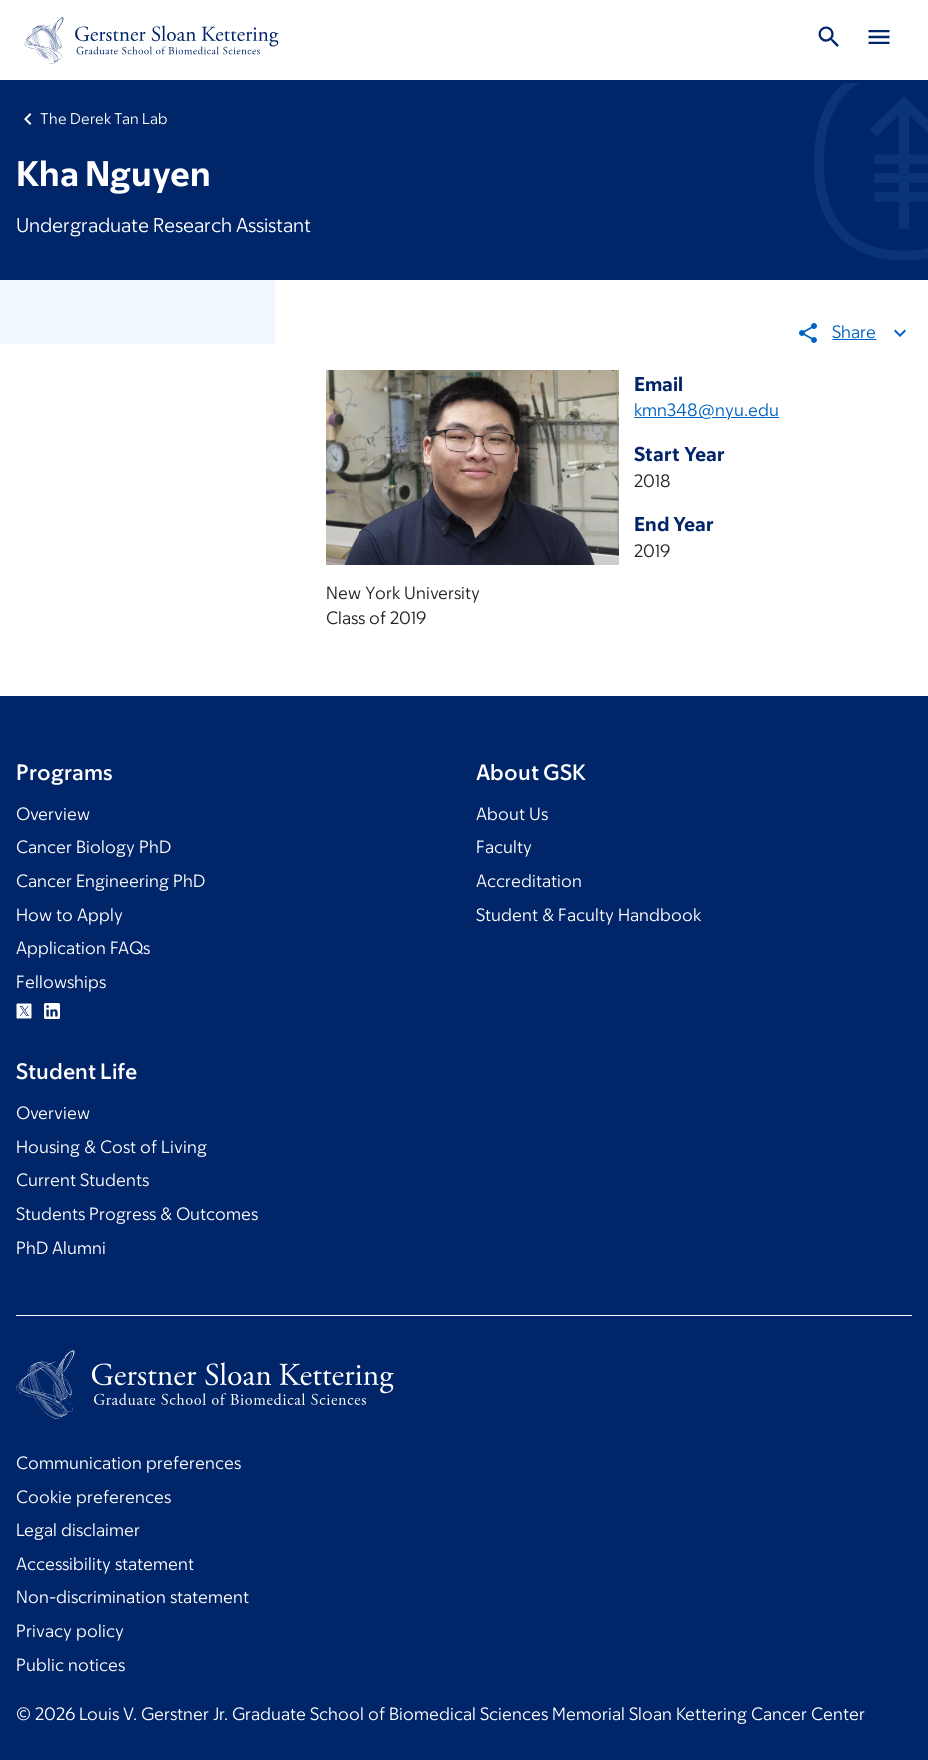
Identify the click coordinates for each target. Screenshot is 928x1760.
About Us (512, 814)
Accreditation (529, 881)
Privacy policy (70, 1631)
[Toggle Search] (829, 40)
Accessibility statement (105, 1564)
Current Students (82, 1180)
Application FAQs (83, 948)
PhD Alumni (61, 1248)
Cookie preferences (93, 1497)
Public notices (70, 1665)
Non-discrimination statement (132, 1597)
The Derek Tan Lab (103, 118)
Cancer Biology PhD (93, 847)
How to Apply (69, 915)
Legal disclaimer (78, 1530)
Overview (53, 814)
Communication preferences (128, 1463)
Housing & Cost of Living (111, 1147)
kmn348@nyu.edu (706, 410)
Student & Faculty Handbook (588, 915)
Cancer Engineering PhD (110, 881)
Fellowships (61, 982)
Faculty (504, 847)
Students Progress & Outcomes (137, 1214)
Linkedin (52, 1011)
